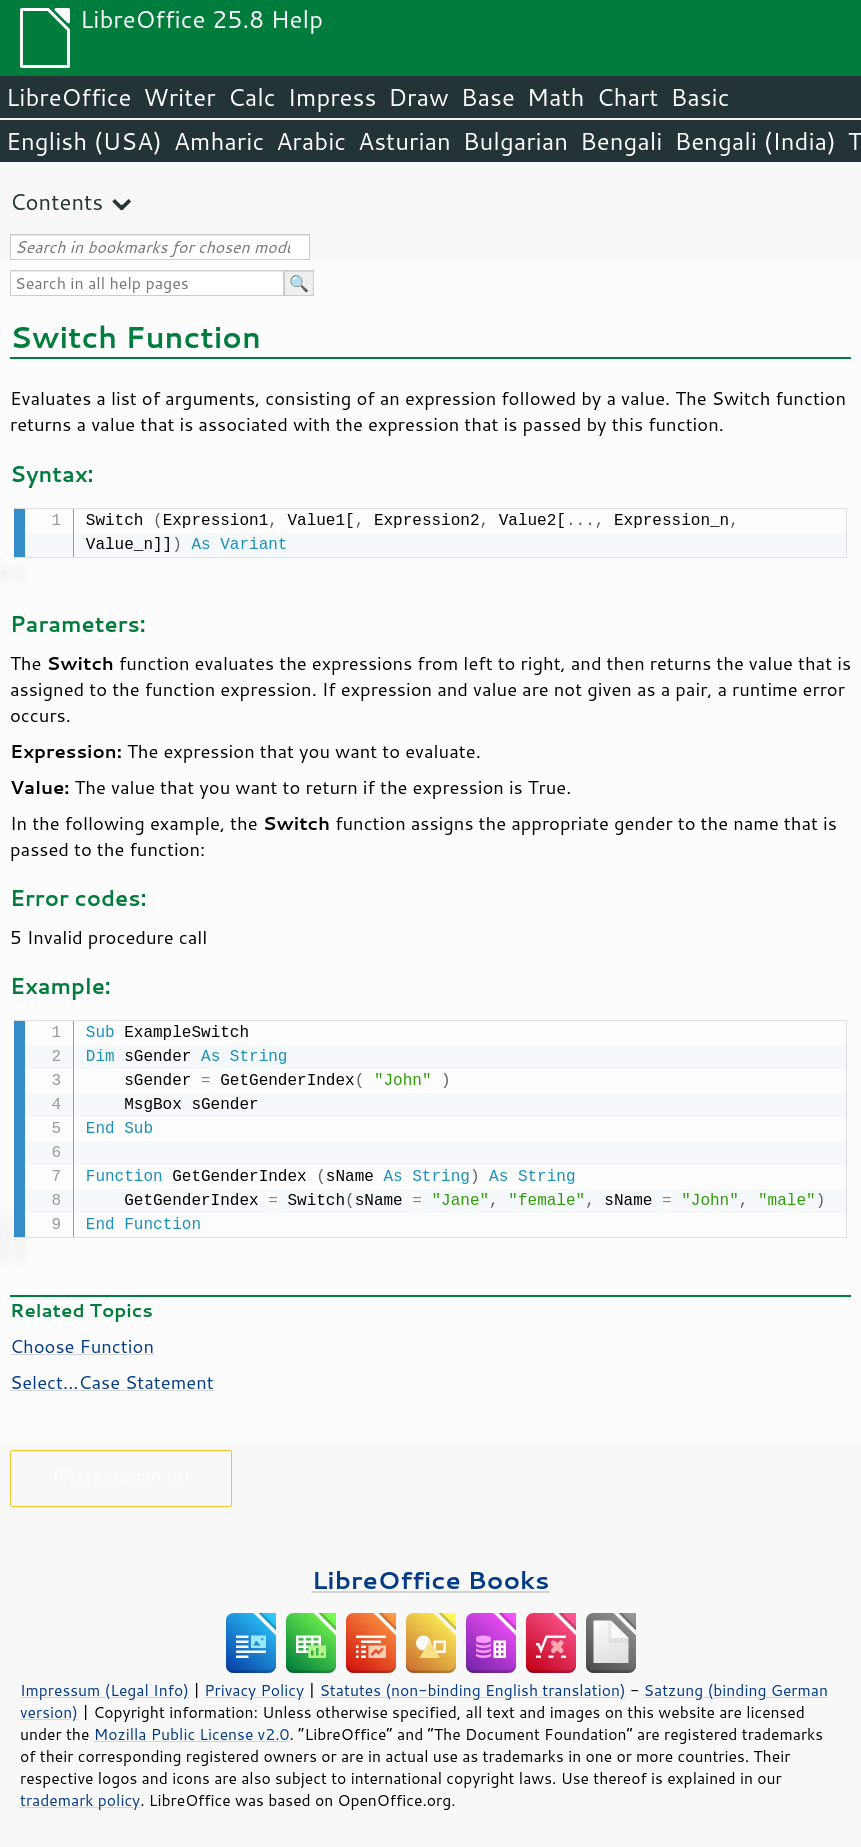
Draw (418, 97)
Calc (252, 97)
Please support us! (121, 1470)
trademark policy (80, 1796)
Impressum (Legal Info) (104, 1686)
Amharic (219, 141)
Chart (627, 97)
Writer (179, 97)
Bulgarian (515, 141)
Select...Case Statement (112, 1378)
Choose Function (82, 1342)
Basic (699, 97)
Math (556, 97)
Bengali (621, 141)
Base (488, 97)
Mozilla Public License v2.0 (192, 1730)
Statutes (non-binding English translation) (472, 1686)
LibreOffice (68, 97)
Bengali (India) (755, 141)
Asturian (404, 141)
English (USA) (84, 141)
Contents (56, 201)
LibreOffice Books (431, 1575)
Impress (332, 97)
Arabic (311, 141)
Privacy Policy (254, 1686)
